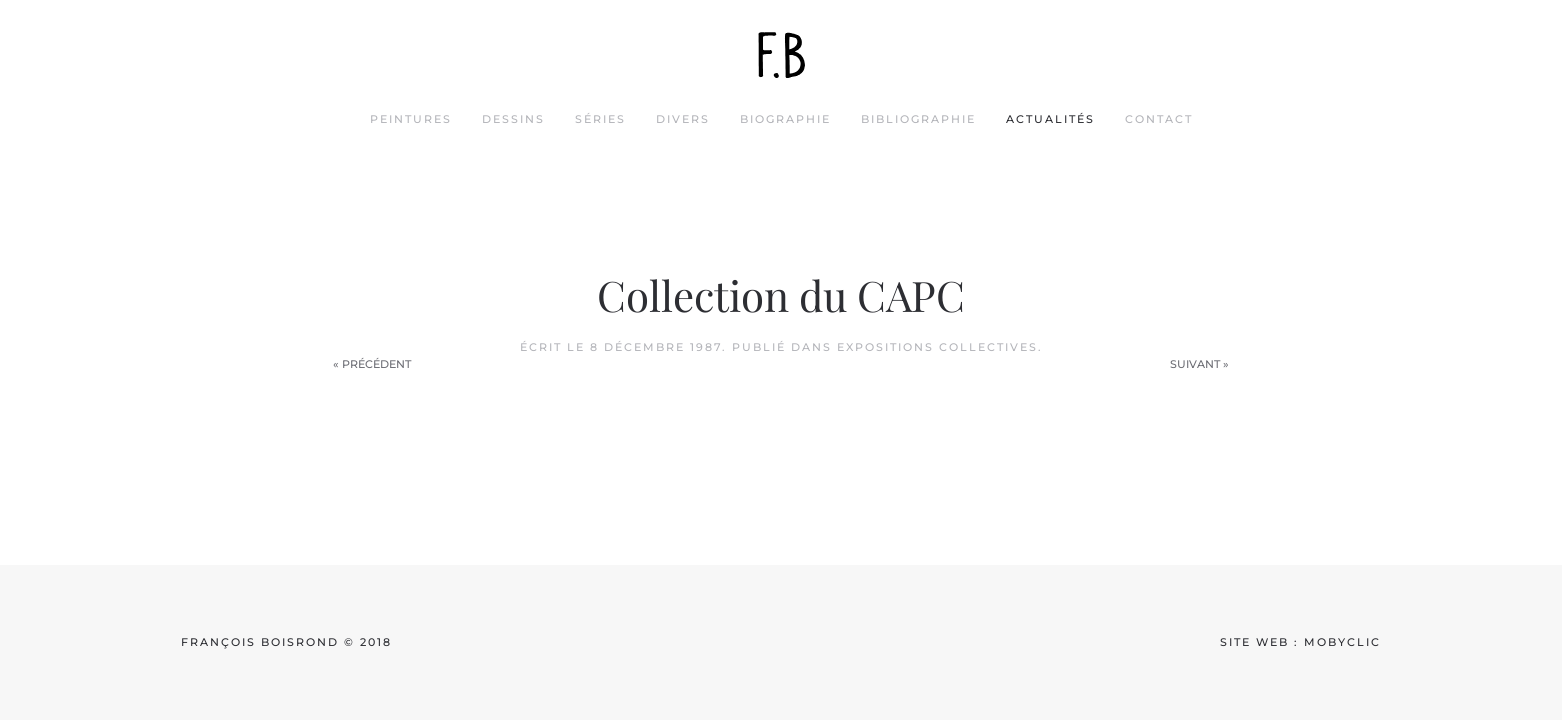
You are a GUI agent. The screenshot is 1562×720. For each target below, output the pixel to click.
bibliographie (918, 119)
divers (683, 119)
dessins (513, 119)
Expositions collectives (937, 347)
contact (1159, 119)
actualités (1050, 119)
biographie (785, 119)
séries (600, 119)
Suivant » (1199, 364)
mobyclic (1342, 642)
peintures (411, 119)
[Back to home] (781, 55)
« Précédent (372, 364)
